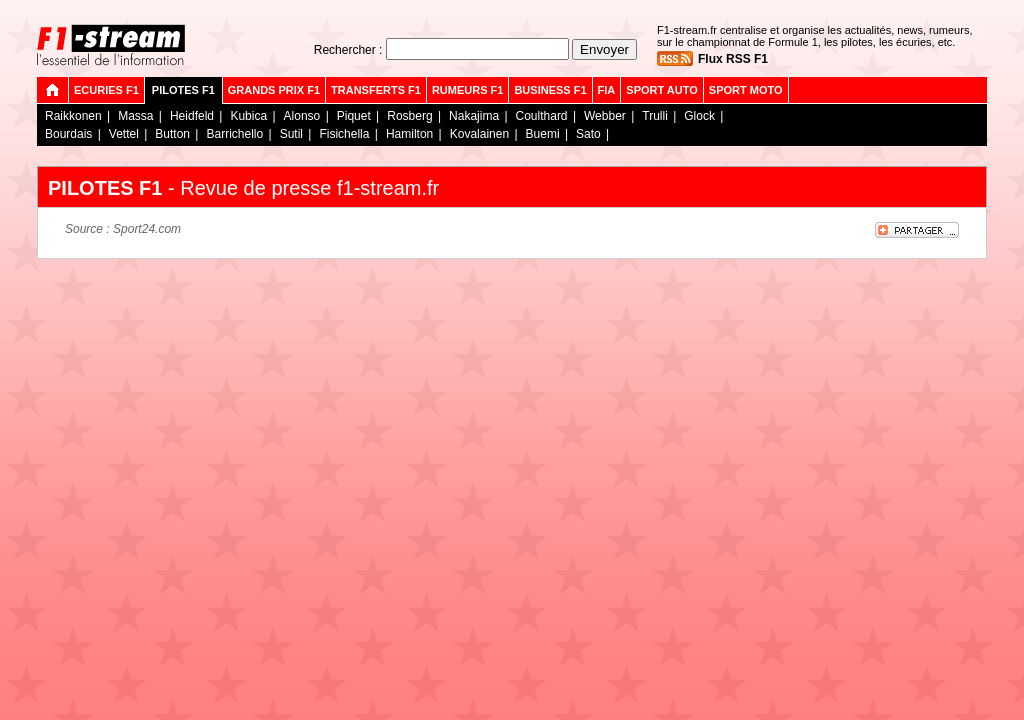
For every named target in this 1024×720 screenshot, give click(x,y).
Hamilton (409, 134)
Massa (135, 116)
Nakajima (474, 116)
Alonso (302, 116)
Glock (699, 116)
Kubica (248, 116)
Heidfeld (192, 116)
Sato (588, 134)
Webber (605, 116)
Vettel (124, 134)
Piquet (354, 116)
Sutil (291, 134)
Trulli (655, 116)
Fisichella (344, 134)
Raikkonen (73, 116)
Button (172, 134)
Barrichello (234, 134)
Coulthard (542, 116)
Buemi (543, 134)
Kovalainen (479, 134)
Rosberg (409, 116)
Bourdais (68, 134)
